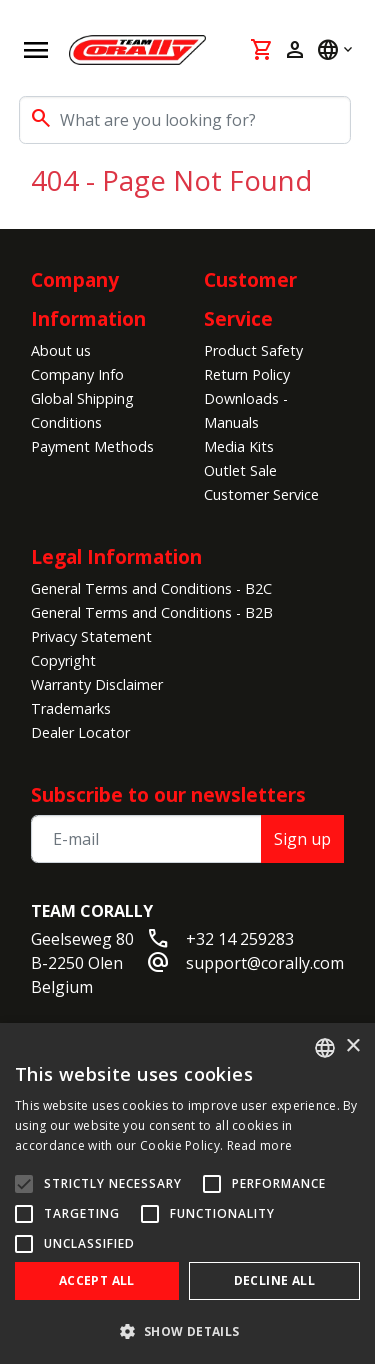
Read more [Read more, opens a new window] (260, 1145)
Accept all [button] (97, 1280)
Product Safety (253, 350)
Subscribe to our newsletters (168, 794)
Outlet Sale (240, 470)
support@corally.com (265, 963)
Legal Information (116, 556)
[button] (187, 1331)
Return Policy (247, 374)
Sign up (302, 839)
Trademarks (71, 708)
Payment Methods (92, 446)
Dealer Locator (80, 732)
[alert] (187, 1193)
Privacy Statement (91, 636)
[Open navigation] (36, 50)
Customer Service (261, 494)
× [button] (352, 1046)
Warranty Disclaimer (97, 684)
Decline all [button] (274, 1280)
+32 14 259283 (240, 939)
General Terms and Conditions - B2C (151, 588)
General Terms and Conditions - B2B (152, 612)
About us (61, 350)
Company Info (77, 374)
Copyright (63, 660)
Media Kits (239, 446)
